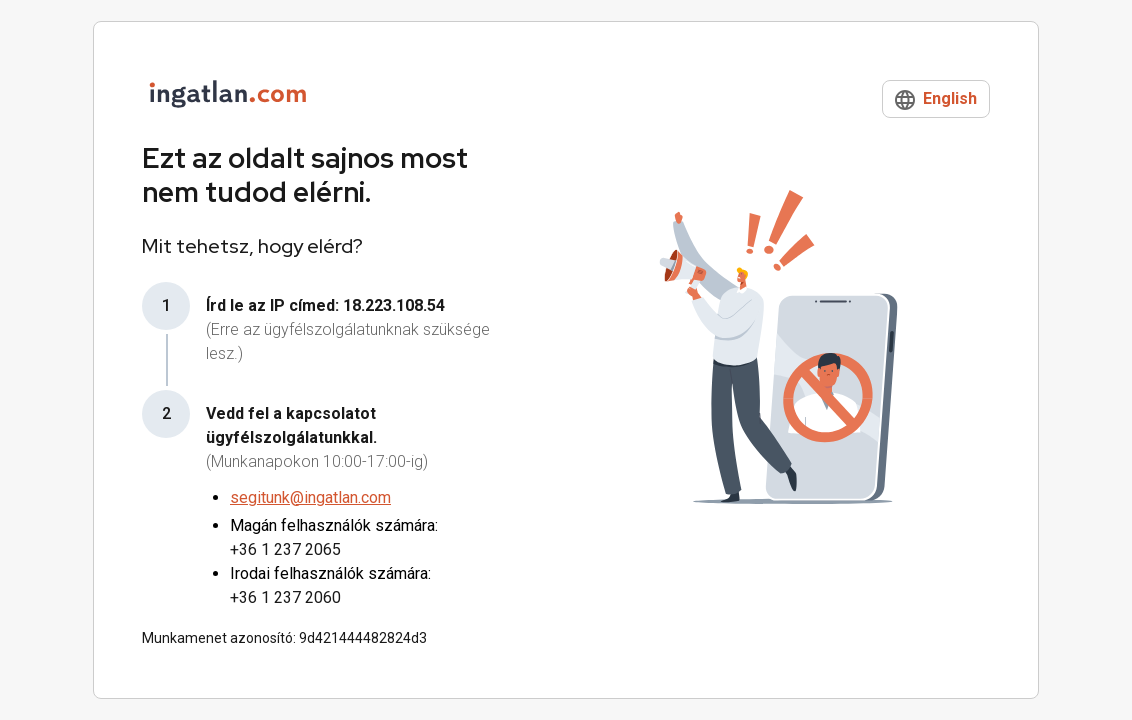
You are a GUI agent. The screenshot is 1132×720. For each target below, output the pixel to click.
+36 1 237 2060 (285, 597)
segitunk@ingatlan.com (310, 497)
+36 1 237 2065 (285, 549)
